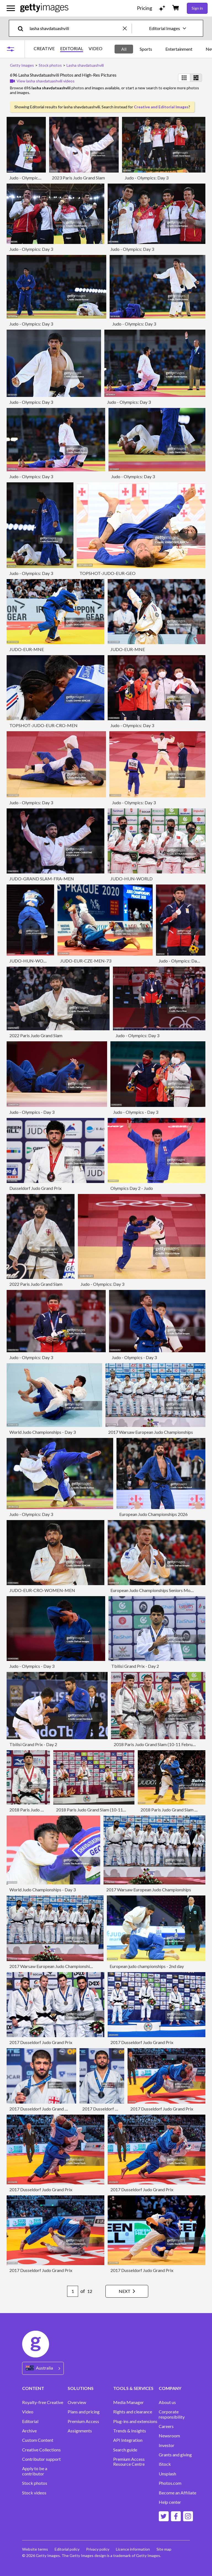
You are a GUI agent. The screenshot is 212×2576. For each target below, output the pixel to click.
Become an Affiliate (177, 2492)
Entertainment (178, 49)
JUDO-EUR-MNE (26, 649)
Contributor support (41, 2459)
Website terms (35, 2549)
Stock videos (34, 2492)
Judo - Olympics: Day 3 (31, 177)
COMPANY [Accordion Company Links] (170, 2388)
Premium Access (83, 2421)
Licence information (133, 2549)
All (123, 49)
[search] (23, 28)
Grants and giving (175, 2454)
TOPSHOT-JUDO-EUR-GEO (108, 573)
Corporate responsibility (172, 2414)
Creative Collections (41, 2449)
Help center (170, 2502)
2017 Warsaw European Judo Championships (150, 1432)
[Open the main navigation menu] (11, 8)
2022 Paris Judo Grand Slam (35, 1035)
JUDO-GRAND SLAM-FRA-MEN (41, 878)
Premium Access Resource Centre (129, 2462)
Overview (77, 2402)
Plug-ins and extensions (135, 2421)
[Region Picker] (43, 2368)
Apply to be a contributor (34, 2471)
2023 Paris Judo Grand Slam (78, 177)
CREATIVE (44, 48)
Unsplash (167, 2473)
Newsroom (169, 2435)
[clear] (127, 28)
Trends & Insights (129, 2430)
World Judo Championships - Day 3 (42, 1432)
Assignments (80, 2430)
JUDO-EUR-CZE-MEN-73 (85, 960)
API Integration (127, 2440)
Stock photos (34, 2483)
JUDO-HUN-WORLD (131, 878)
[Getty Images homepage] (44, 8)
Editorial (30, 2421)
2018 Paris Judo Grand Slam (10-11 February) (157, 1744)
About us (167, 2402)
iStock (165, 2464)
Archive (29, 2430)
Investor (166, 2445)
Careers (166, 2426)
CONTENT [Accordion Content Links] (33, 2388)
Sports (146, 49)
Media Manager (128, 2402)
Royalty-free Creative (42, 2402)
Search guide (125, 2449)
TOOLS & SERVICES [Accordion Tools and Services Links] (133, 2388)
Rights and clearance (132, 2411)
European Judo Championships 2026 (153, 1514)
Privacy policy (97, 2549)
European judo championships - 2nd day (147, 1966)
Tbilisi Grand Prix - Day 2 (135, 1666)
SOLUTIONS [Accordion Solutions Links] (81, 2388)
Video (27, 2411)
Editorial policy (67, 2549)
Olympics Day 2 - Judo (131, 1188)
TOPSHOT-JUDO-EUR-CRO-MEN (43, 725)
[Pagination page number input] (72, 2291)
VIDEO (95, 48)
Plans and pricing (84, 2411)
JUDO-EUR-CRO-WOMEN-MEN (42, 1590)
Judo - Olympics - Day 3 (31, 1112)
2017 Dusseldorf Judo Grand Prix (40, 2042)
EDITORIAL (71, 48)
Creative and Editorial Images (161, 106)
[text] (75, 28)
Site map (164, 2549)
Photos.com (170, 2483)
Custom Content (37, 2440)
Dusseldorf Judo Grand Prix (35, 1188)
